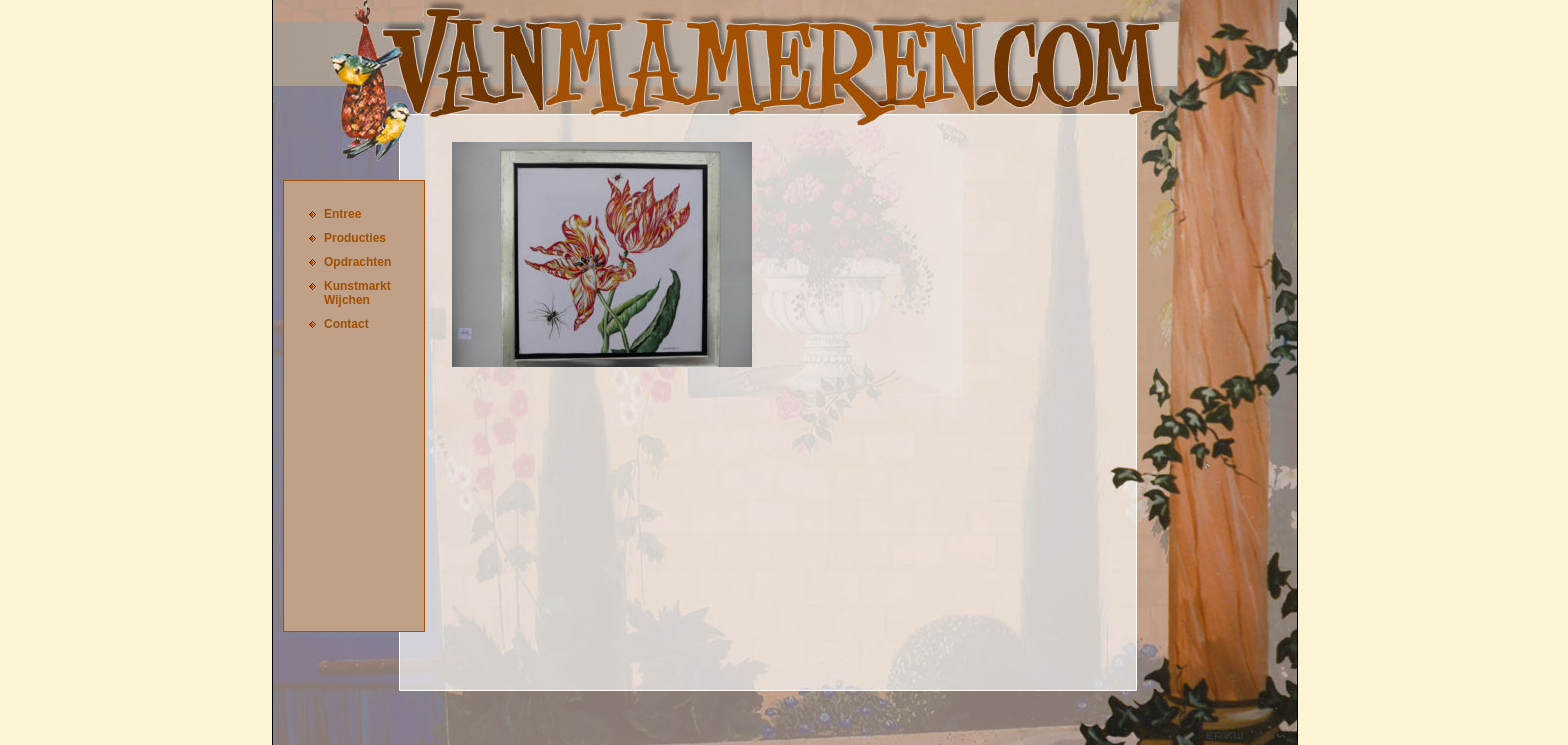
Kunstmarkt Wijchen (357, 293)
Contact (346, 324)
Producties (355, 238)
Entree (342, 214)
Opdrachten (357, 262)
